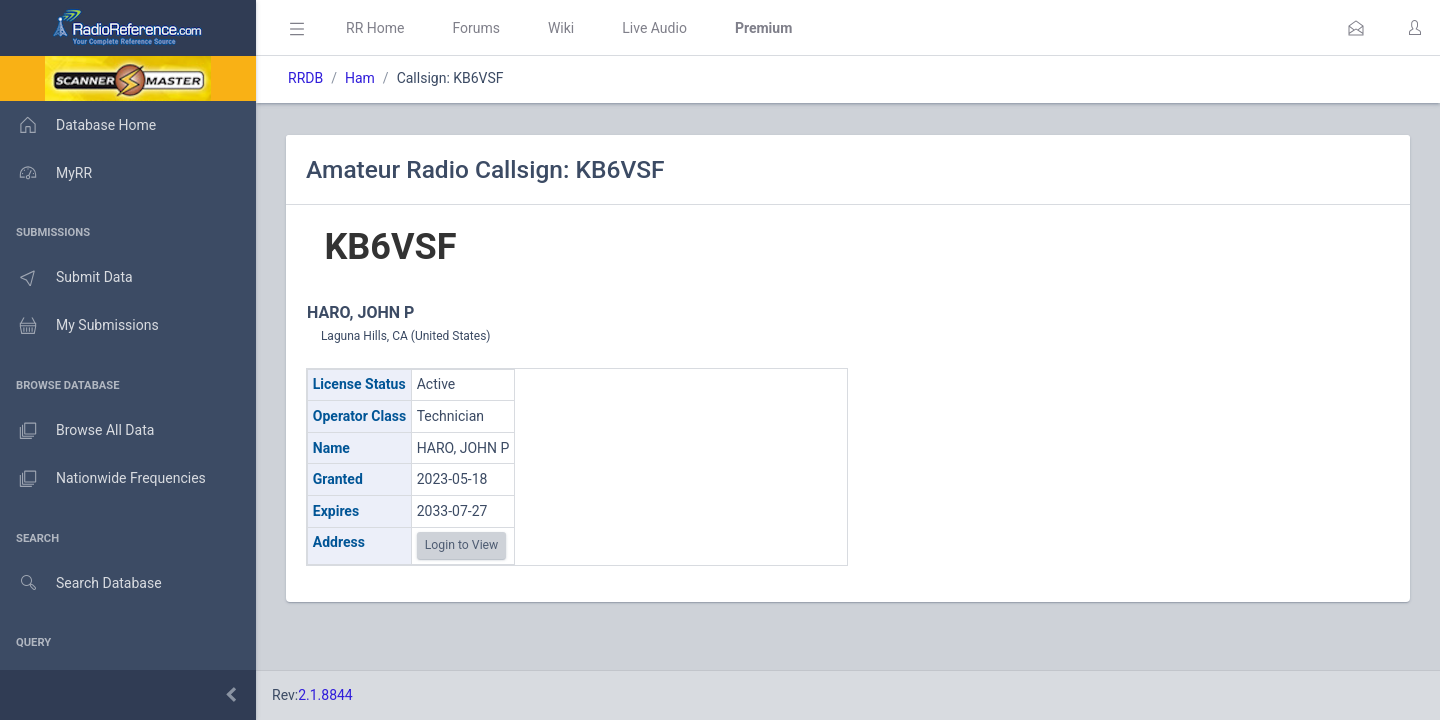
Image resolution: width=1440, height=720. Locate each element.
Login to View (462, 545)
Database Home (78, 125)
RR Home (375, 28)
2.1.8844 (325, 695)
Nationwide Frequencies (103, 479)
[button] (1356, 28)
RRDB (305, 78)
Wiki (561, 28)
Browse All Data (77, 431)
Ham (360, 78)
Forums (476, 28)
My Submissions (79, 326)
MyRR (46, 173)
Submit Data (66, 278)
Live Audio (654, 28)
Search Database (81, 583)
